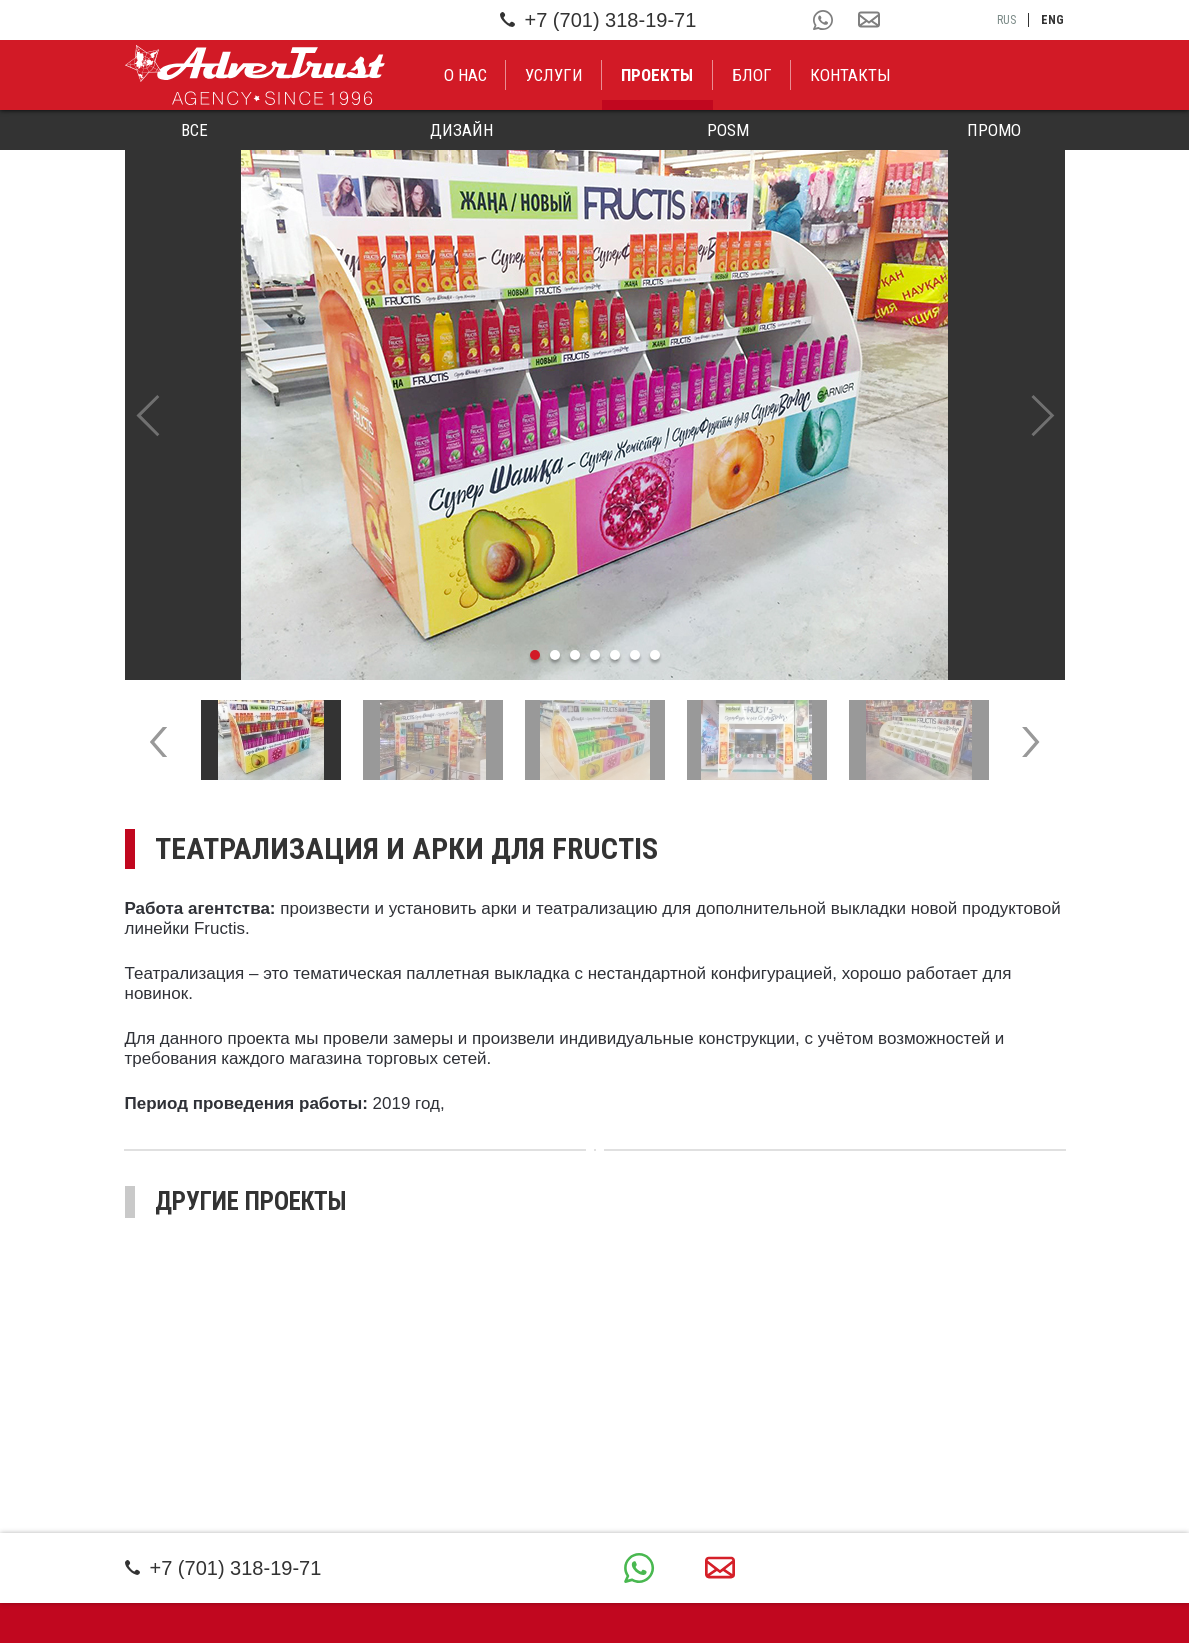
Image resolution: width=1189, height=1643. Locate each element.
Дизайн (461, 130)
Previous (147, 415)
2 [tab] (555, 655)
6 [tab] (635, 655)
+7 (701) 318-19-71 (598, 20)
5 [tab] (615, 655)
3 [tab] (575, 655)
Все (194, 130)
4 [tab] (595, 655)
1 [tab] (535, 655)
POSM (728, 130)
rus (1006, 20)
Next (1042, 415)
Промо (994, 130)
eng (1052, 20)
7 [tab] (655, 655)
